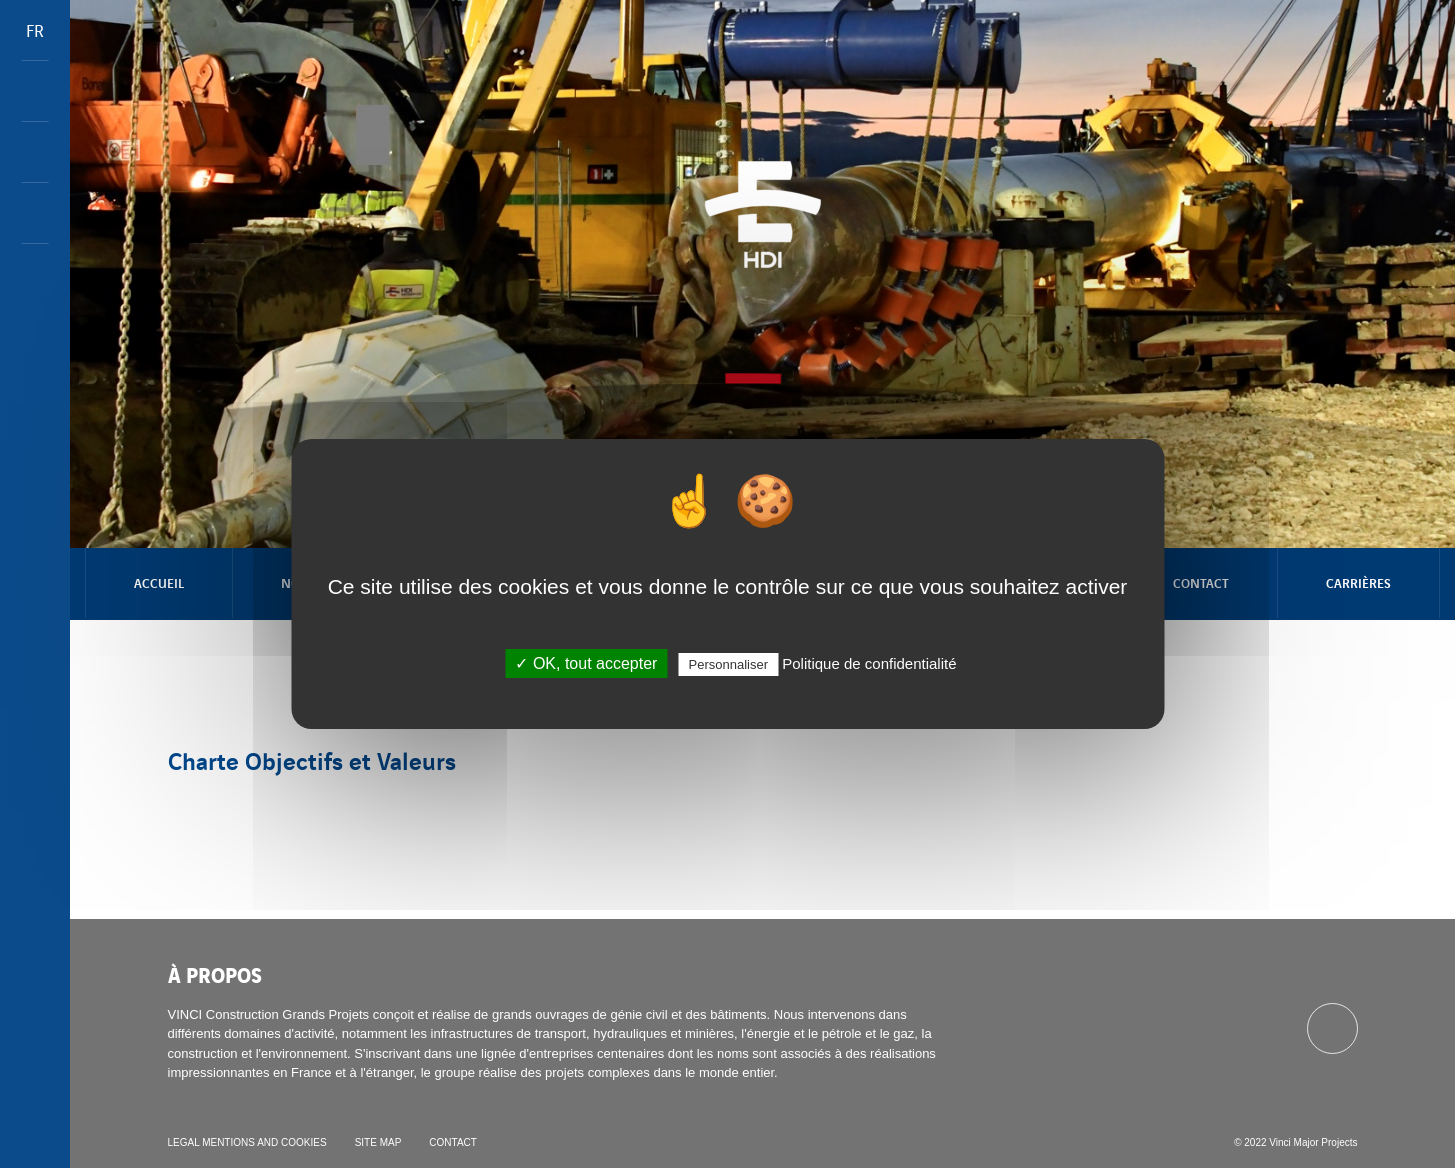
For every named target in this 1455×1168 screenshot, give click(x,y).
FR (35, 30)
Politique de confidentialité (869, 663)
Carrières (1358, 582)
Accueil (159, 582)
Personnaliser (729, 664)
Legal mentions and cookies (247, 1142)
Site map (378, 1142)
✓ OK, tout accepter (586, 663)
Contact (1201, 582)
